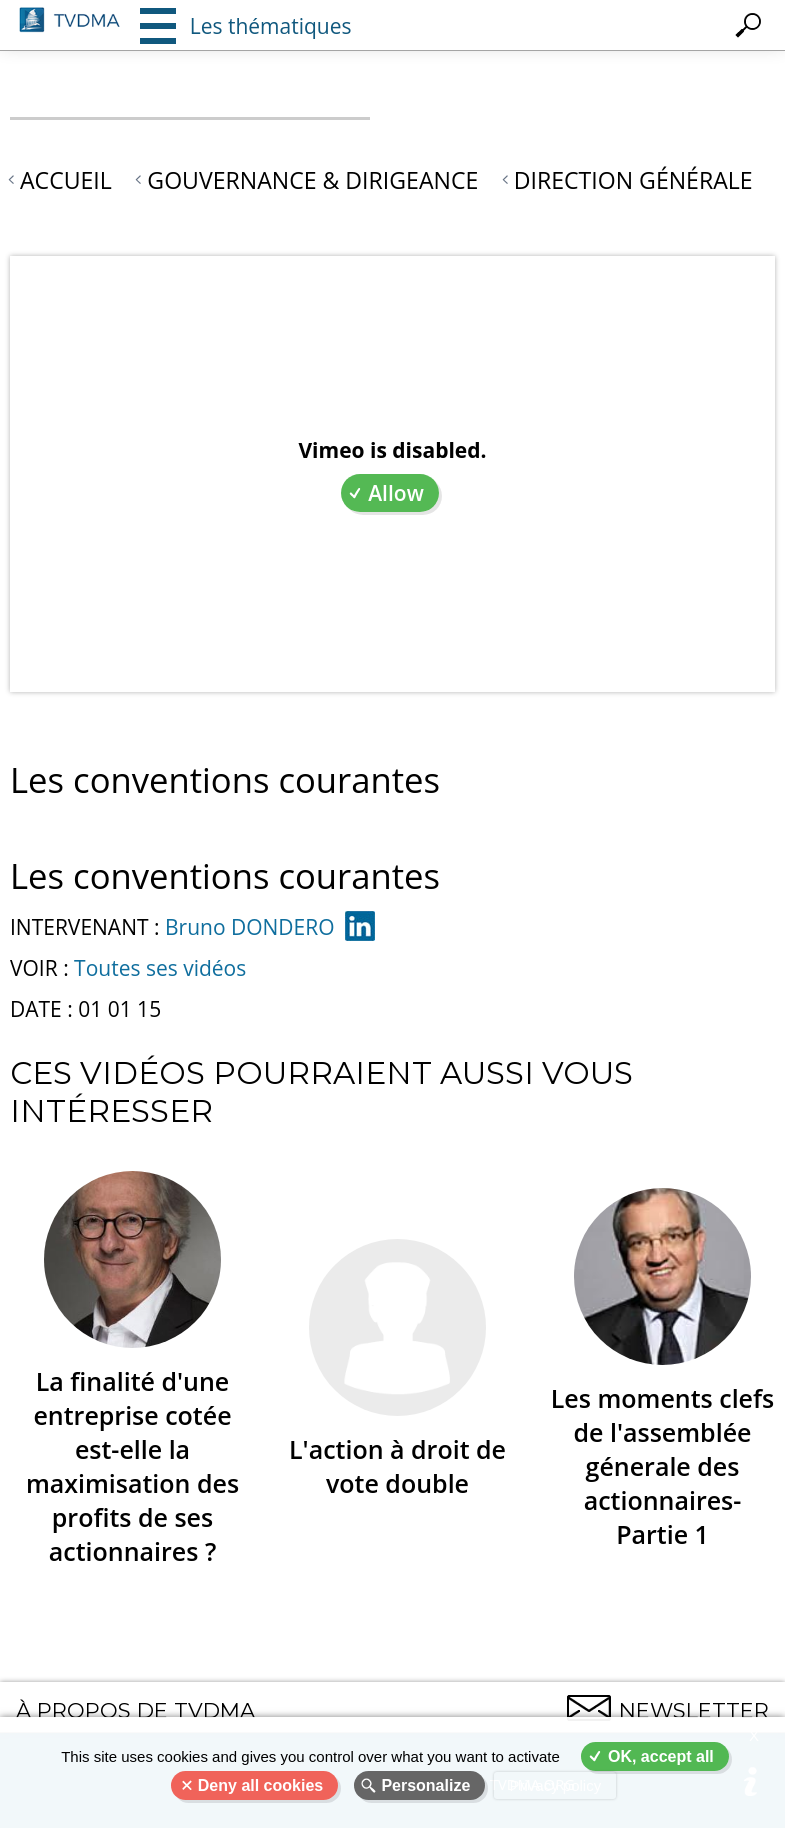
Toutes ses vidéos (160, 968)
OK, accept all (661, 1756)
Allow (396, 493)
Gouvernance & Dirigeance (312, 180)
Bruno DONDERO (250, 927)
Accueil (66, 180)
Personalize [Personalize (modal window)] (425, 1785)
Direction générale (633, 180)
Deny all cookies (260, 1785)
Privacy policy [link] (555, 1785)
